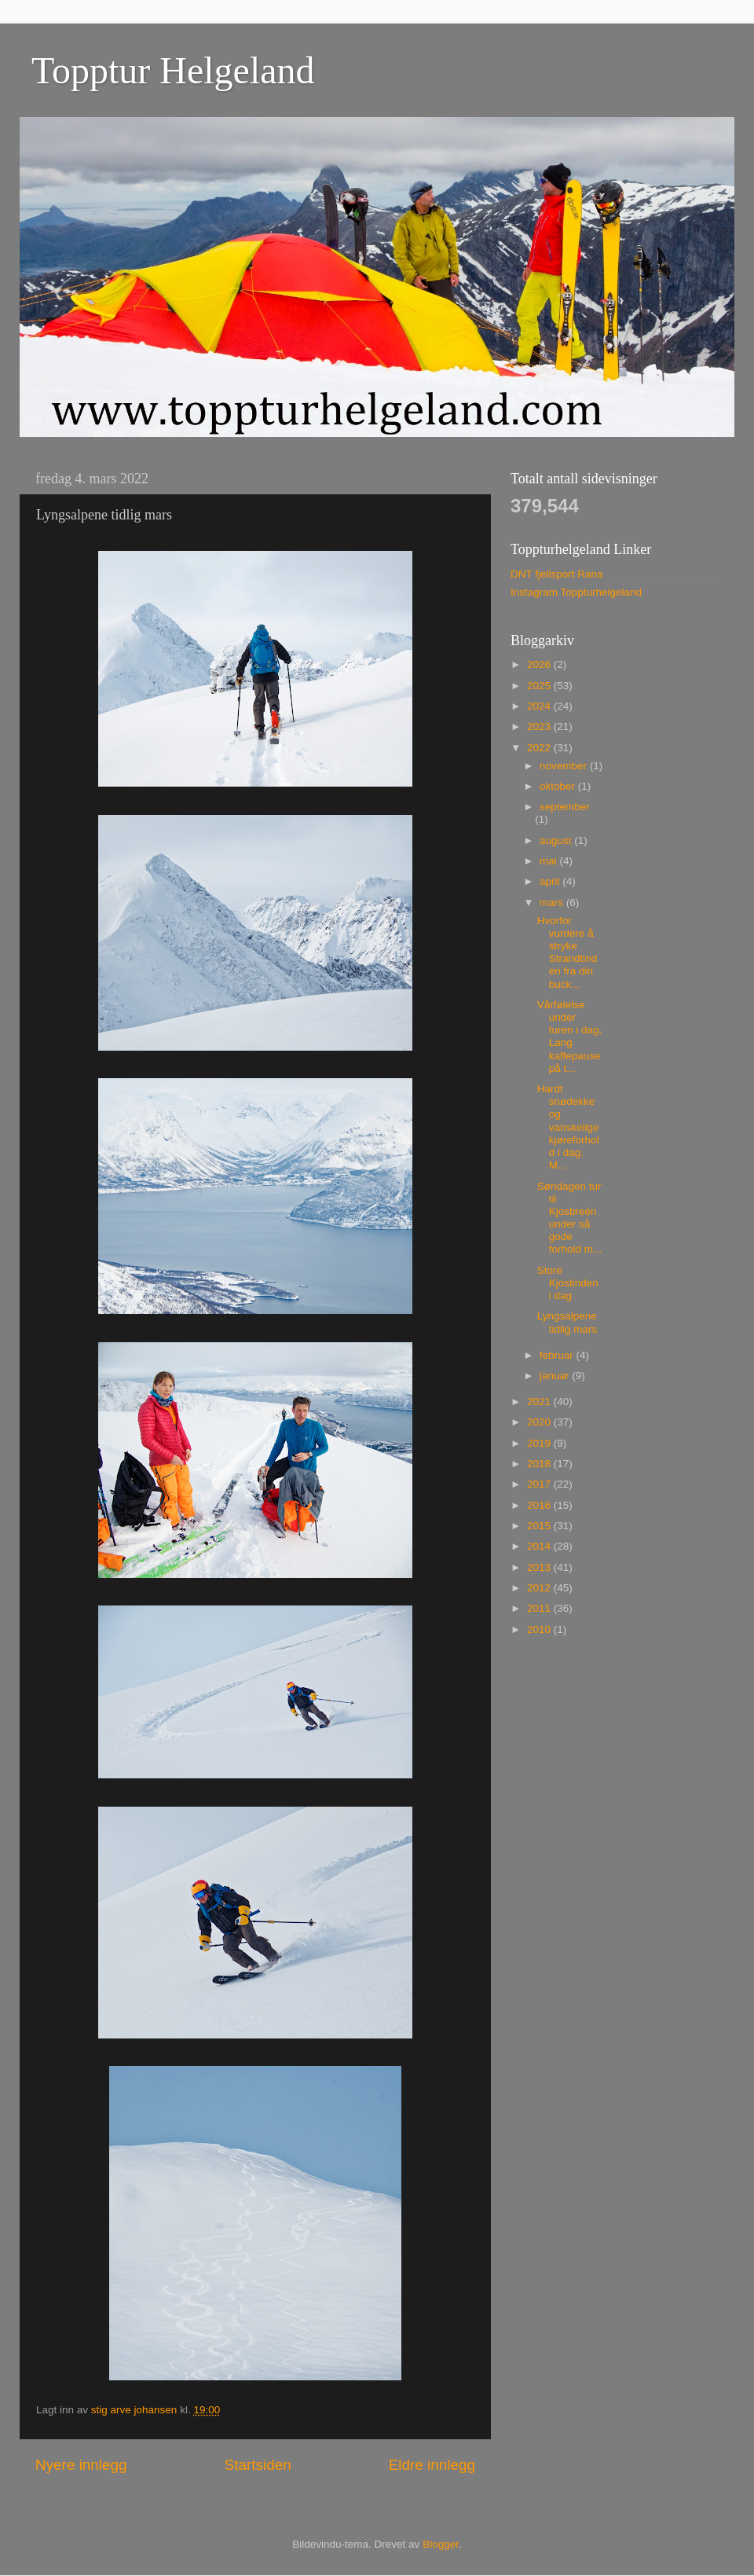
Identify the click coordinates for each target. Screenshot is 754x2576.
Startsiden (258, 2465)
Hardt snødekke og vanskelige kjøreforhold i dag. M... (568, 1127)
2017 (540, 1484)
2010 (540, 1629)
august (557, 840)
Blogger (441, 2544)
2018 (540, 1464)
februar (558, 1355)
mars (553, 902)
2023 (540, 726)
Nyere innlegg (81, 2465)
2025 (540, 686)
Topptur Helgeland (173, 70)
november (565, 766)
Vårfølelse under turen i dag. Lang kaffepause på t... (569, 1036)
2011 (540, 1608)
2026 (540, 664)
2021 (540, 1401)
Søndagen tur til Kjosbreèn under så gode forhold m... (569, 1218)
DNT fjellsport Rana (557, 574)
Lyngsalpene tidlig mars (567, 1322)
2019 (540, 1443)
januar (556, 1376)
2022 (540, 748)
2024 (540, 706)
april (551, 881)
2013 (540, 1567)
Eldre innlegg (432, 2465)
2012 (540, 1588)
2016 (540, 1505)
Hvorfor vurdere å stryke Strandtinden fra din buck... (567, 952)
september (565, 807)
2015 (540, 1526)
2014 (540, 1546)
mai (550, 861)
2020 (540, 1422)
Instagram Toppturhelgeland (576, 592)
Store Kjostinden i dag (567, 1282)
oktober (559, 786)
